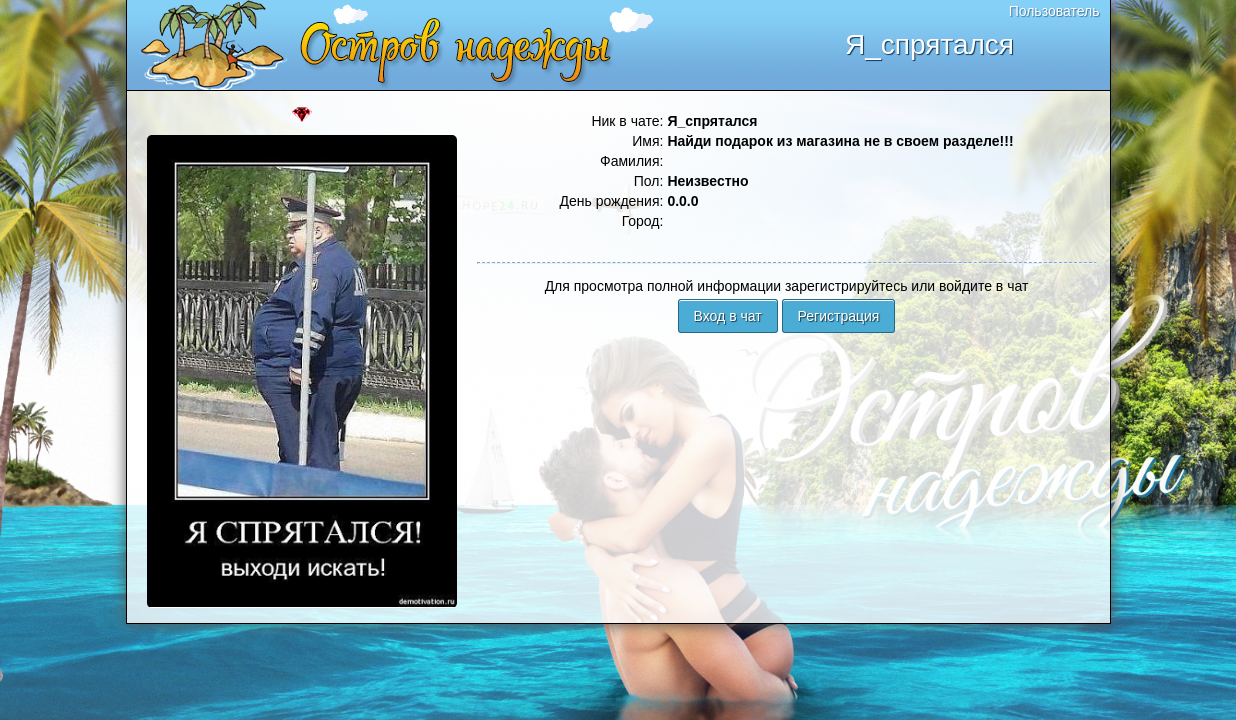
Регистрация (839, 316)
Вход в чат (728, 316)
